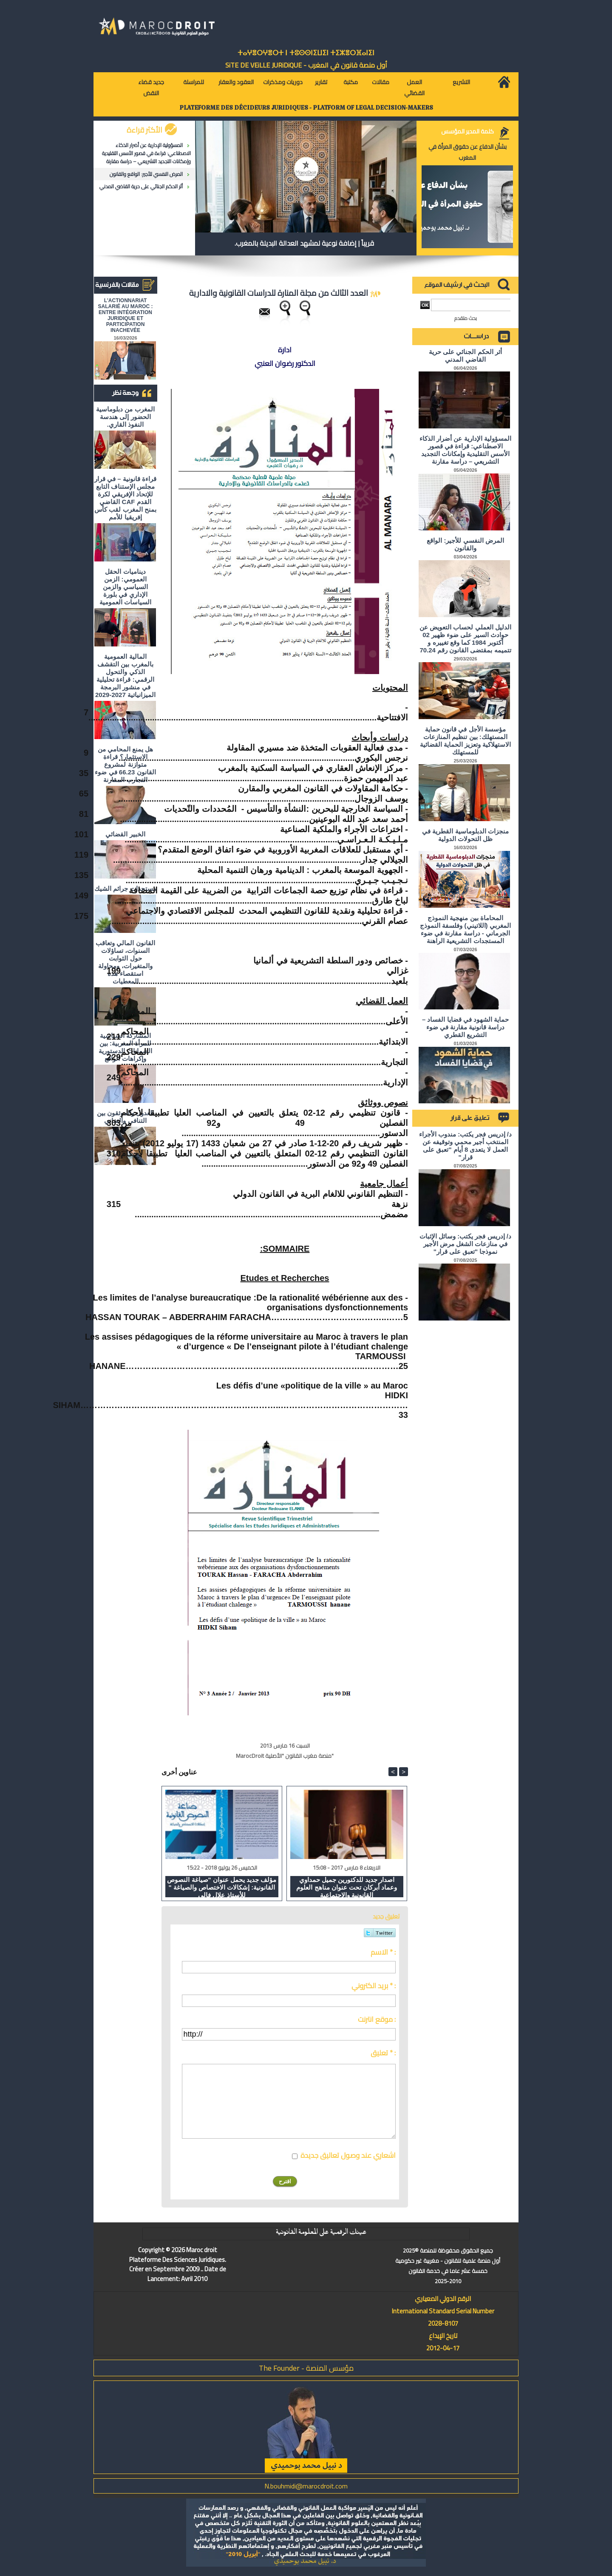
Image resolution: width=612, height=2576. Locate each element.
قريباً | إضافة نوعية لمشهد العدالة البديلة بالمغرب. (304, 243)
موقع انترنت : (377, 2019)
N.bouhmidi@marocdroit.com (306, 2486)
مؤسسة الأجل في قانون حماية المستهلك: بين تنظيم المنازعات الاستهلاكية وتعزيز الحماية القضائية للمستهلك (465, 740)
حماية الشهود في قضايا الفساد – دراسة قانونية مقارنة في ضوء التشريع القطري (465, 1027)
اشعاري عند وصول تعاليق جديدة (348, 2155)
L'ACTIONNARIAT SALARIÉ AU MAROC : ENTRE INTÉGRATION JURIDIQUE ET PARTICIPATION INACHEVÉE (125, 315)
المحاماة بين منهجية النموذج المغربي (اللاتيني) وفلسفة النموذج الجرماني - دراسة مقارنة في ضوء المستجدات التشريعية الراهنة (465, 929)
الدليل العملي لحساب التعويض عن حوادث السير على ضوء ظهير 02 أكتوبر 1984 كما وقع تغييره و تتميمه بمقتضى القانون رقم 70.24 (465, 638)
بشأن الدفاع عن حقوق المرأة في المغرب (467, 152)
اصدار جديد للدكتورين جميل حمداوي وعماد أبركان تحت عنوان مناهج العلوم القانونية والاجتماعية (346, 1886)
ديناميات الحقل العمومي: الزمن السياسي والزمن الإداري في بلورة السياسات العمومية (125, 587)
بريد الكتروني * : (373, 1985)
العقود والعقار (236, 82)
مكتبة (350, 82)
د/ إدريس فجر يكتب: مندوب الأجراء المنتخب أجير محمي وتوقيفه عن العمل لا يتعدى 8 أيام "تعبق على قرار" (465, 1146)
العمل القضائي (414, 88)
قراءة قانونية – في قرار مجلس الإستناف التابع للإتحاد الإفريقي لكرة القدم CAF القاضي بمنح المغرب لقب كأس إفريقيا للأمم (125, 498)
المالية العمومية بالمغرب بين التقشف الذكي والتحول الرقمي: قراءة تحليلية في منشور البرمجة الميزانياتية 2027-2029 (125, 675)
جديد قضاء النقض (151, 88)
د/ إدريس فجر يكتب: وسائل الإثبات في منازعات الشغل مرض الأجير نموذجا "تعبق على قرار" (465, 1244)
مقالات (380, 82)
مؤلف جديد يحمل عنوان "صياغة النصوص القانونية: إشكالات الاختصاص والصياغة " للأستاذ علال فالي (221, 1886)
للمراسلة (193, 82)
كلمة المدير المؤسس (467, 131)
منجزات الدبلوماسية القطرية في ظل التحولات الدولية (465, 834)
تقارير (321, 82)
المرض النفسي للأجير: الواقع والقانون (146, 174)
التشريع (461, 82)
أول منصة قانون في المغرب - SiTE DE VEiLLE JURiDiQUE (306, 65)
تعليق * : (383, 2053)
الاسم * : (383, 1952)
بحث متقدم (465, 318)
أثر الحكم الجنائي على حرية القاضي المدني (141, 186)
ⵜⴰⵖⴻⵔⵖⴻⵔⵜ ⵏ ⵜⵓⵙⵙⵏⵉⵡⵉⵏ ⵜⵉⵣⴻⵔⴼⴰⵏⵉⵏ (306, 53)
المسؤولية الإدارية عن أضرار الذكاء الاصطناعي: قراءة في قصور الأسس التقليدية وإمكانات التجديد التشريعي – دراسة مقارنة (146, 153)
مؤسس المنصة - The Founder (306, 2368)
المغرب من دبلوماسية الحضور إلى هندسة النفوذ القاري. (125, 416)
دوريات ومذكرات (283, 82)
